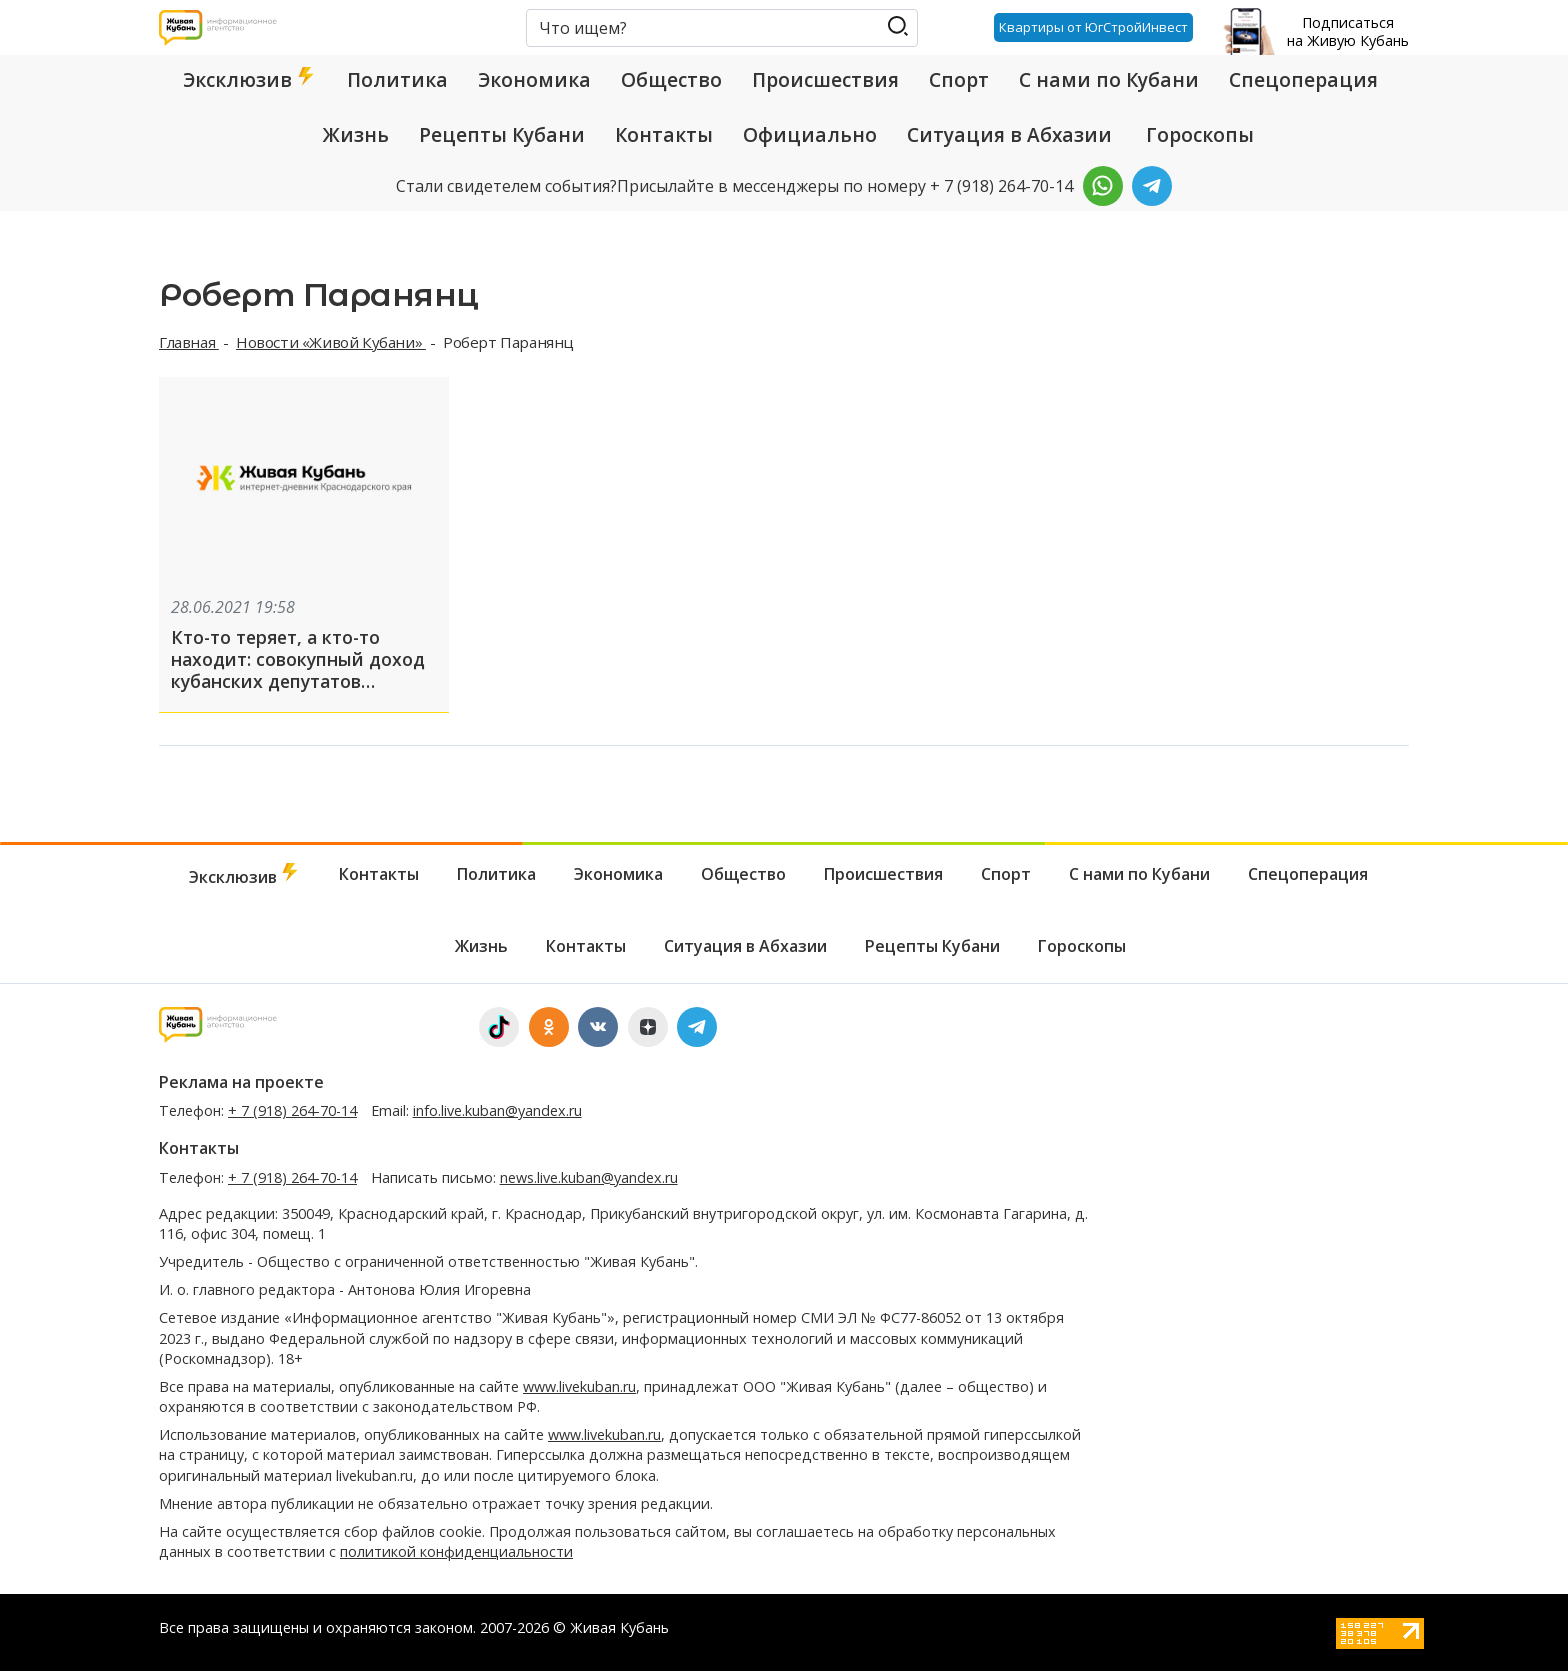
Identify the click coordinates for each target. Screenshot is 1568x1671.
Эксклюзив (250, 80)
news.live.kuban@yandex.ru (589, 1177)
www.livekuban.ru (579, 1386)
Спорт (959, 80)
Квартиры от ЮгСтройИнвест (1093, 27)
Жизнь (356, 135)
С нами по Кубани (1109, 80)
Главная (189, 342)
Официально (810, 135)
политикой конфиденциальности (456, 1551)
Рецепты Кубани (502, 135)
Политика (397, 80)
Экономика (534, 80)
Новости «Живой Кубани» (331, 342)
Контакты (664, 135)
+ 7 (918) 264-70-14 (292, 1110)
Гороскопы (1200, 135)
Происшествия (825, 80)
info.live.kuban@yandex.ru (497, 1110)
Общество (671, 80)
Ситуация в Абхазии (1009, 135)
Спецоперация (1303, 80)
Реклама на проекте (241, 1082)
